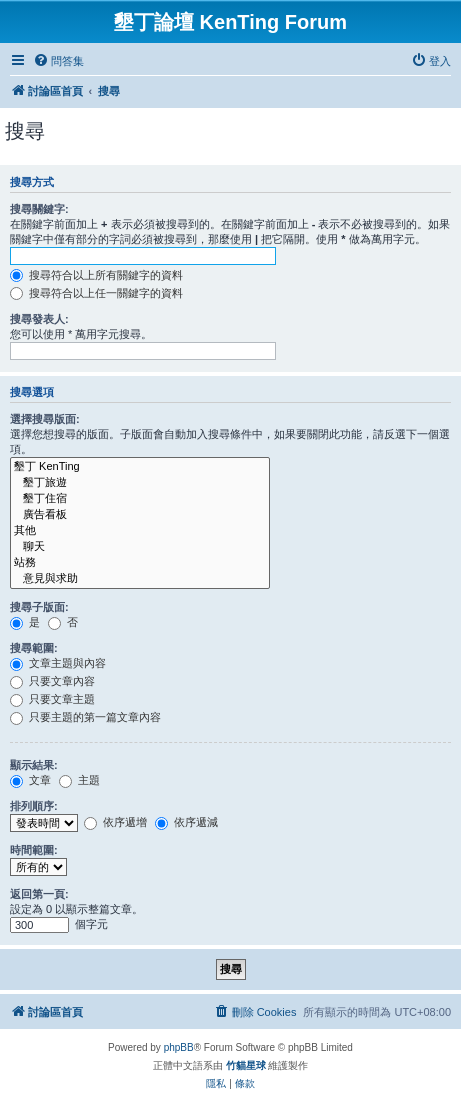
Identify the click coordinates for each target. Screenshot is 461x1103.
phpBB (179, 1047)
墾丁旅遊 (140, 483)
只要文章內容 (52, 681)
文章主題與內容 (58, 663)
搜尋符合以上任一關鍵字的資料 (96, 293)
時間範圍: (34, 850)
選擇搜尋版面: (45, 419)
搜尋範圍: (34, 648)
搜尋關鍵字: (39, 209)
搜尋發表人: (39, 319)
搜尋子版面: (39, 607)
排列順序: (34, 806)
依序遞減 (186, 822)
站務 (140, 563)
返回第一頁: (39, 894)
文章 (30, 780)
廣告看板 (140, 515)
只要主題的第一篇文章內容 (85, 717)
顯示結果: (34, 765)
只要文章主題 (52, 699)
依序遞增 (115, 822)
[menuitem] (58, 61)
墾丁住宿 (140, 499)
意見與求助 (140, 579)
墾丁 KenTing (140, 467)
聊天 (140, 547)
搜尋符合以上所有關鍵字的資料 (96, 275)
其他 (140, 531)
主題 (79, 780)
